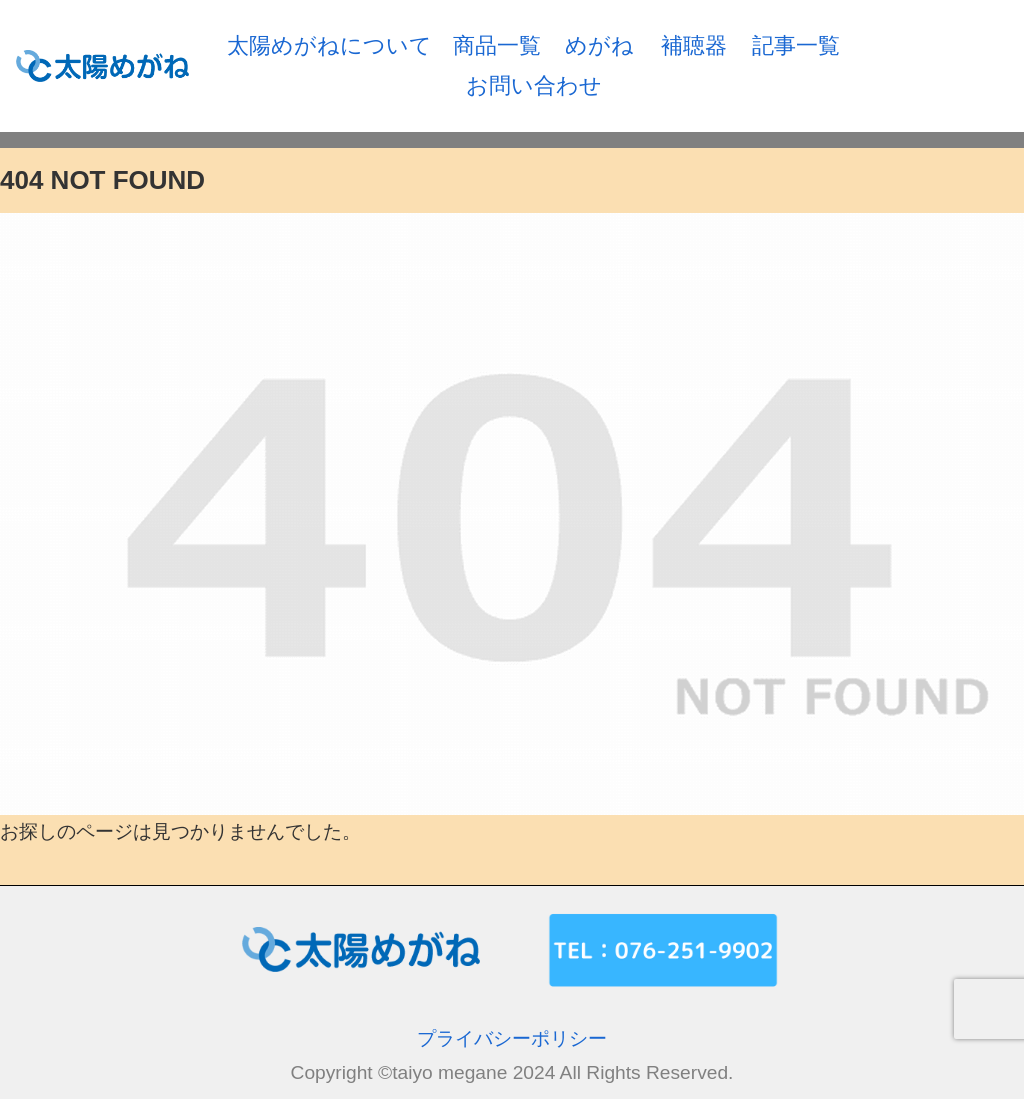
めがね (599, 45)
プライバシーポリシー (512, 1038)
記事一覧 (796, 45)
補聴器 (694, 45)
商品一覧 (497, 45)
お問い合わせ (534, 85)
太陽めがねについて (329, 45)
